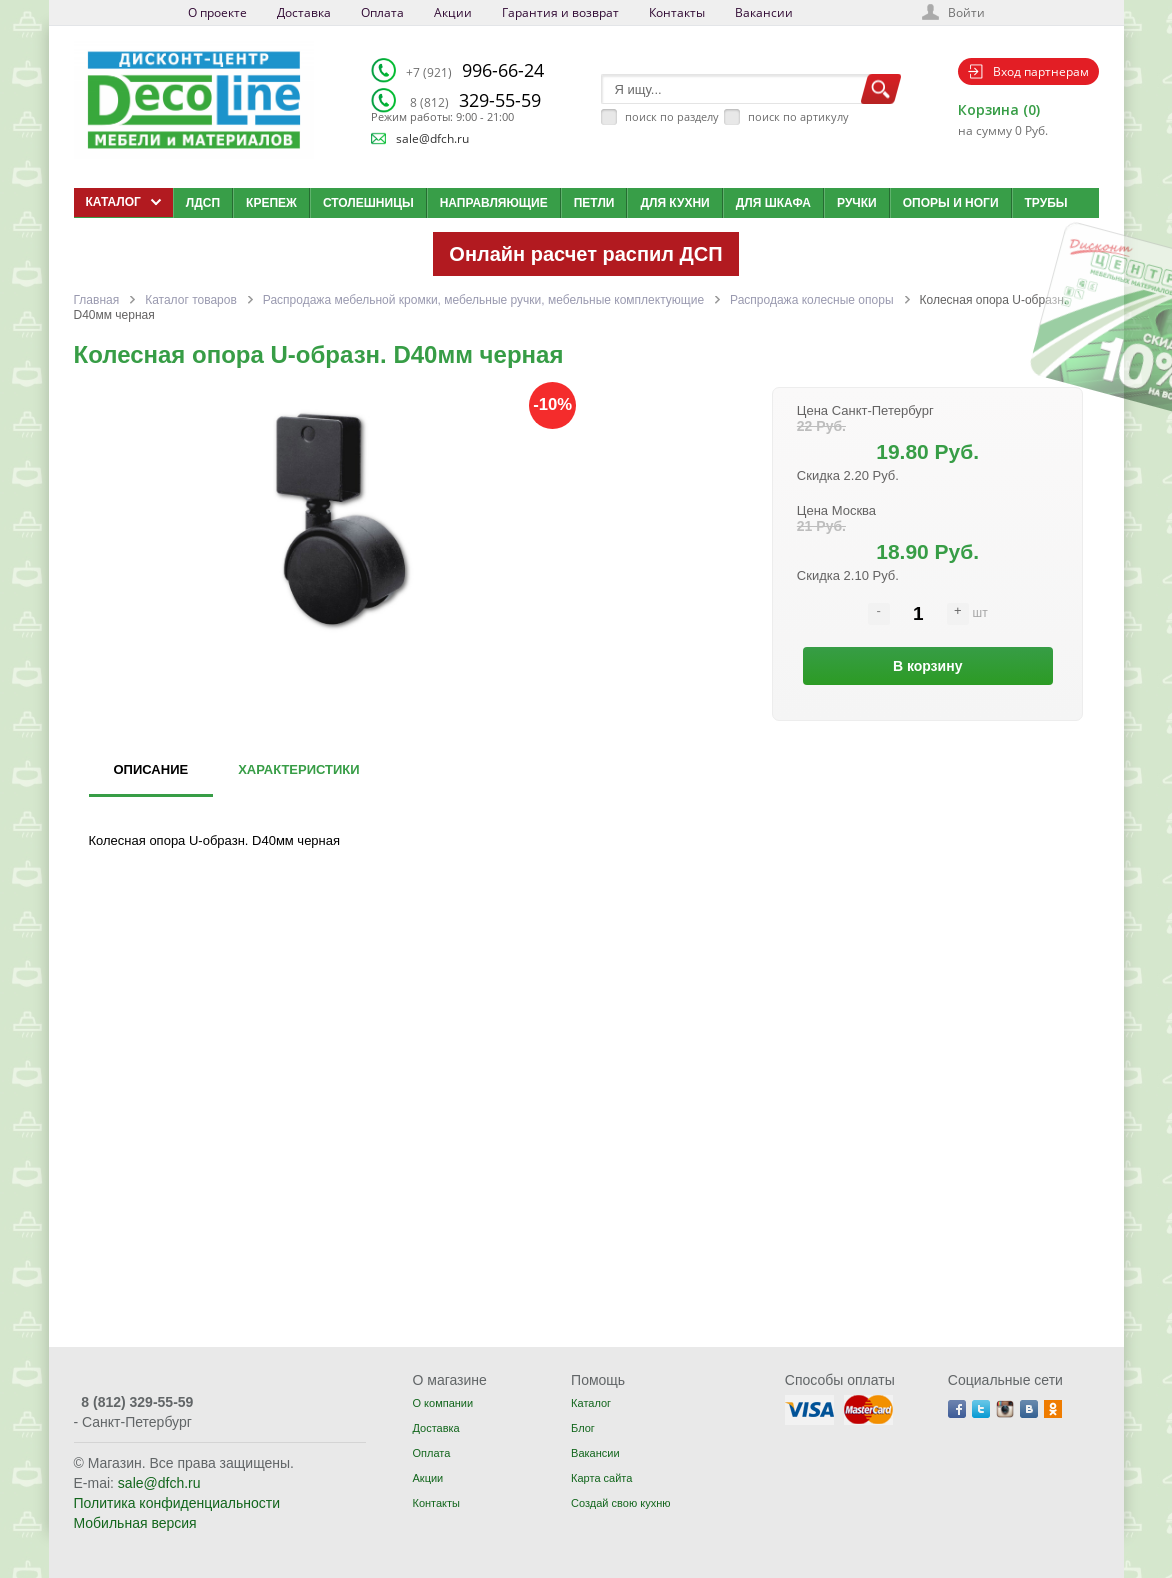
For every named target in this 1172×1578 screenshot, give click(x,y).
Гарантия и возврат (560, 12)
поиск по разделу (672, 116)
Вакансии (764, 12)
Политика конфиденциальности (177, 1503)
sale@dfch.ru (432, 138)
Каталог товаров (191, 300)
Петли (594, 203)
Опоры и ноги (951, 203)
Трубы (1046, 203)
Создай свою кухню (620, 1503)
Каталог (591, 1403)
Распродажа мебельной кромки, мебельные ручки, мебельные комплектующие (483, 300)
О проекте (217, 12)
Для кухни (674, 203)
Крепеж (271, 203)
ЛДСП (203, 203)
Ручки (857, 203)
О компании (442, 1403)
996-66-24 (475, 70)
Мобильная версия (135, 1523)
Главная (97, 300)
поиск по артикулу (798, 116)
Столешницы (368, 203)
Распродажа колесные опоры (811, 300)
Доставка (304, 12)
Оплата (382, 12)
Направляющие (494, 203)
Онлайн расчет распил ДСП (585, 254)
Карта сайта (601, 1478)
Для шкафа (773, 203)
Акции (453, 12)
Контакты (677, 12)
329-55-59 (475, 100)
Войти (966, 12)
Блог (583, 1428)
